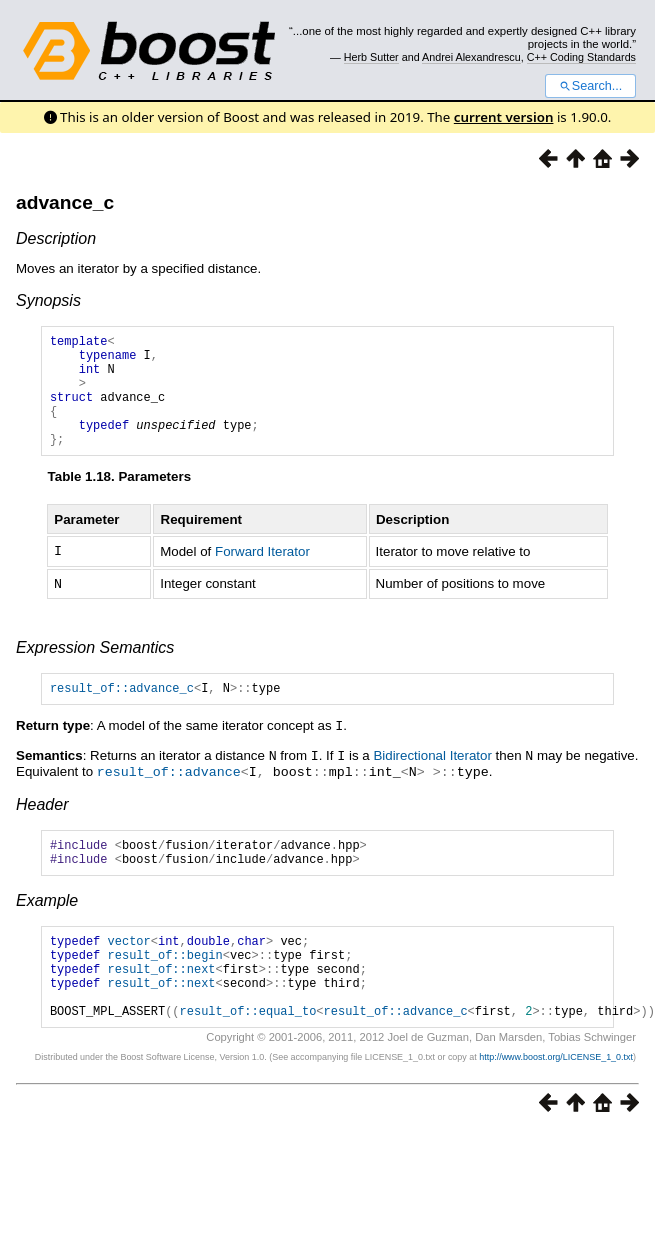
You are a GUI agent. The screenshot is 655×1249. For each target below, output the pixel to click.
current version (504, 117)
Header (42, 826)
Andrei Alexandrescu (471, 57)
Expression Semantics (95, 669)
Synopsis (48, 300)
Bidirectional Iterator (432, 779)
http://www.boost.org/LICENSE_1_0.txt (556, 1103)
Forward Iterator (262, 574)
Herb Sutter (371, 57)
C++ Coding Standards (581, 57)
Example (47, 928)
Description (56, 238)
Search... (590, 86)
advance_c (65, 202)
